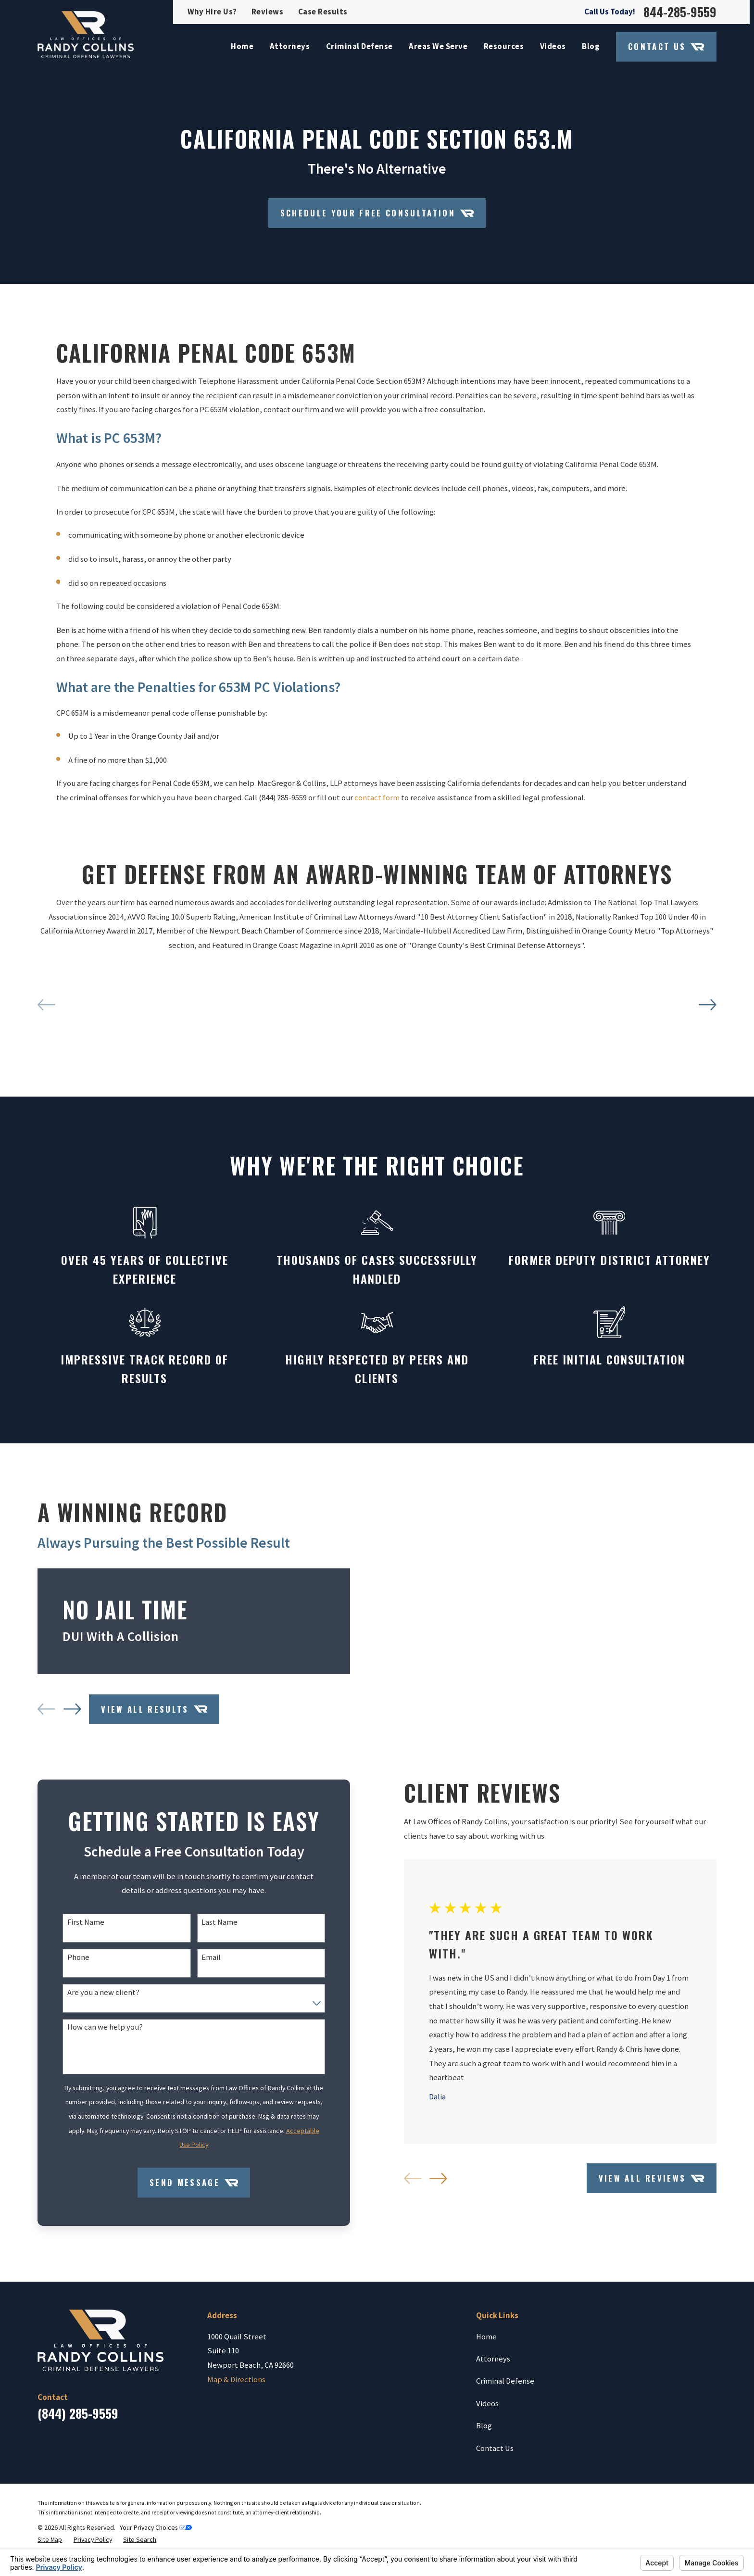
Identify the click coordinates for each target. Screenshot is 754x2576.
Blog (484, 2513)
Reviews (267, 12)
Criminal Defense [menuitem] (359, 46)
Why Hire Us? (212, 12)
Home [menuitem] (242, 46)
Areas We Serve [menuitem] (438, 46)
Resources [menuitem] (504, 46)
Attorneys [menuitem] (290, 46)
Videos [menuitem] (553, 46)
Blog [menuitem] (591, 46)
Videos (487, 2491)
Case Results (323, 12)
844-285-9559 (679, 12)
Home (486, 2424)
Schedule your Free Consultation (377, 213)
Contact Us (666, 46)
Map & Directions (236, 2467)
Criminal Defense (505, 2468)
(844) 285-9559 (78, 2500)
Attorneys (493, 2446)
